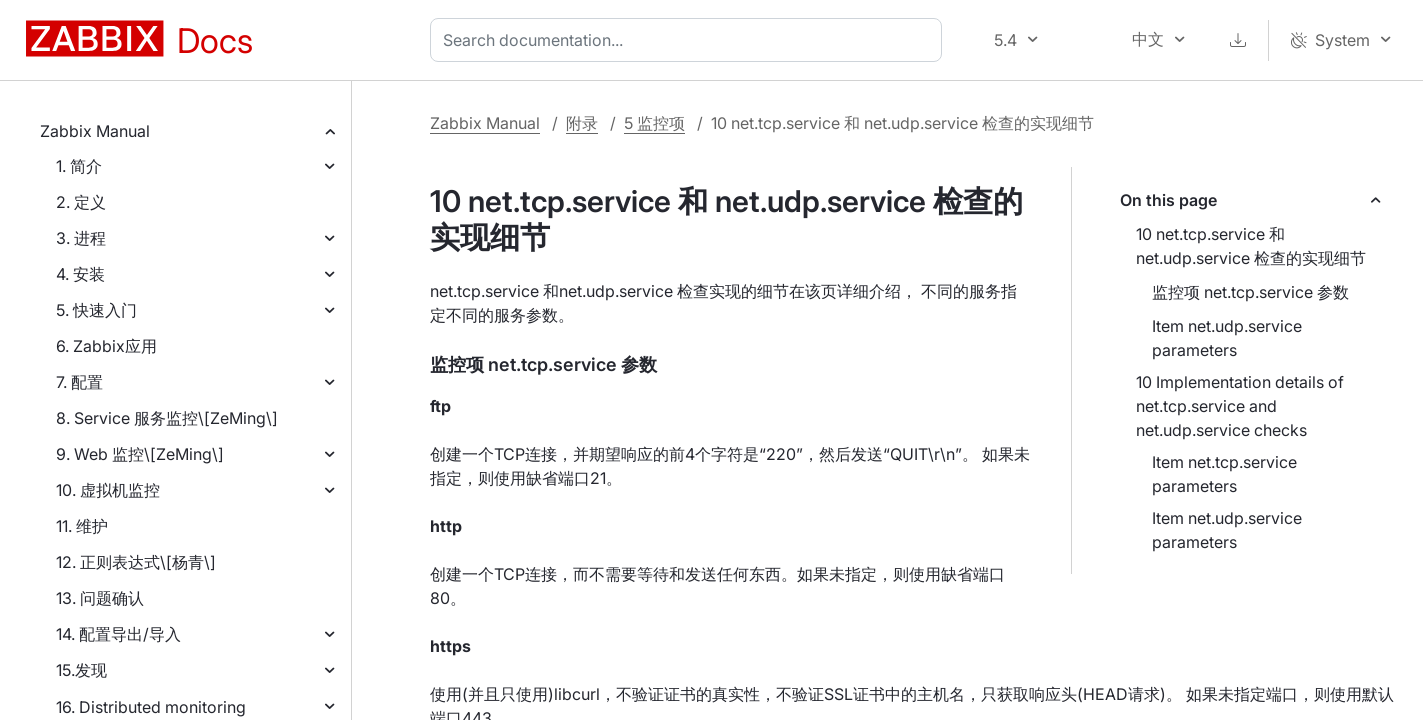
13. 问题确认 (100, 598)
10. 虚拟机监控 (108, 490)
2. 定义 (81, 202)
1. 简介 (79, 166)
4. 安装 (80, 274)
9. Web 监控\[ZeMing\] (140, 454)
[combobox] (690, 40)
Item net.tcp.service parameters (1224, 474)
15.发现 (81, 670)
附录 (582, 123)
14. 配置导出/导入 (118, 634)
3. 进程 (81, 238)
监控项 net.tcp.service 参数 (1250, 292)
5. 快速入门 (96, 310)
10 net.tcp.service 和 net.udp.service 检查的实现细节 (1251, 246)
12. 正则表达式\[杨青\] (136, 562)
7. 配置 (79, 382)
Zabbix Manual (95, 131)
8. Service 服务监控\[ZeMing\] (167, 418)
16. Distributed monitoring (151, 707)
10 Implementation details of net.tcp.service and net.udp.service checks (1240, 406)
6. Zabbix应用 (106, 346)
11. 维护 (82, 526)
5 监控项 (654, 123)
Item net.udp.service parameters (1227, 338)
